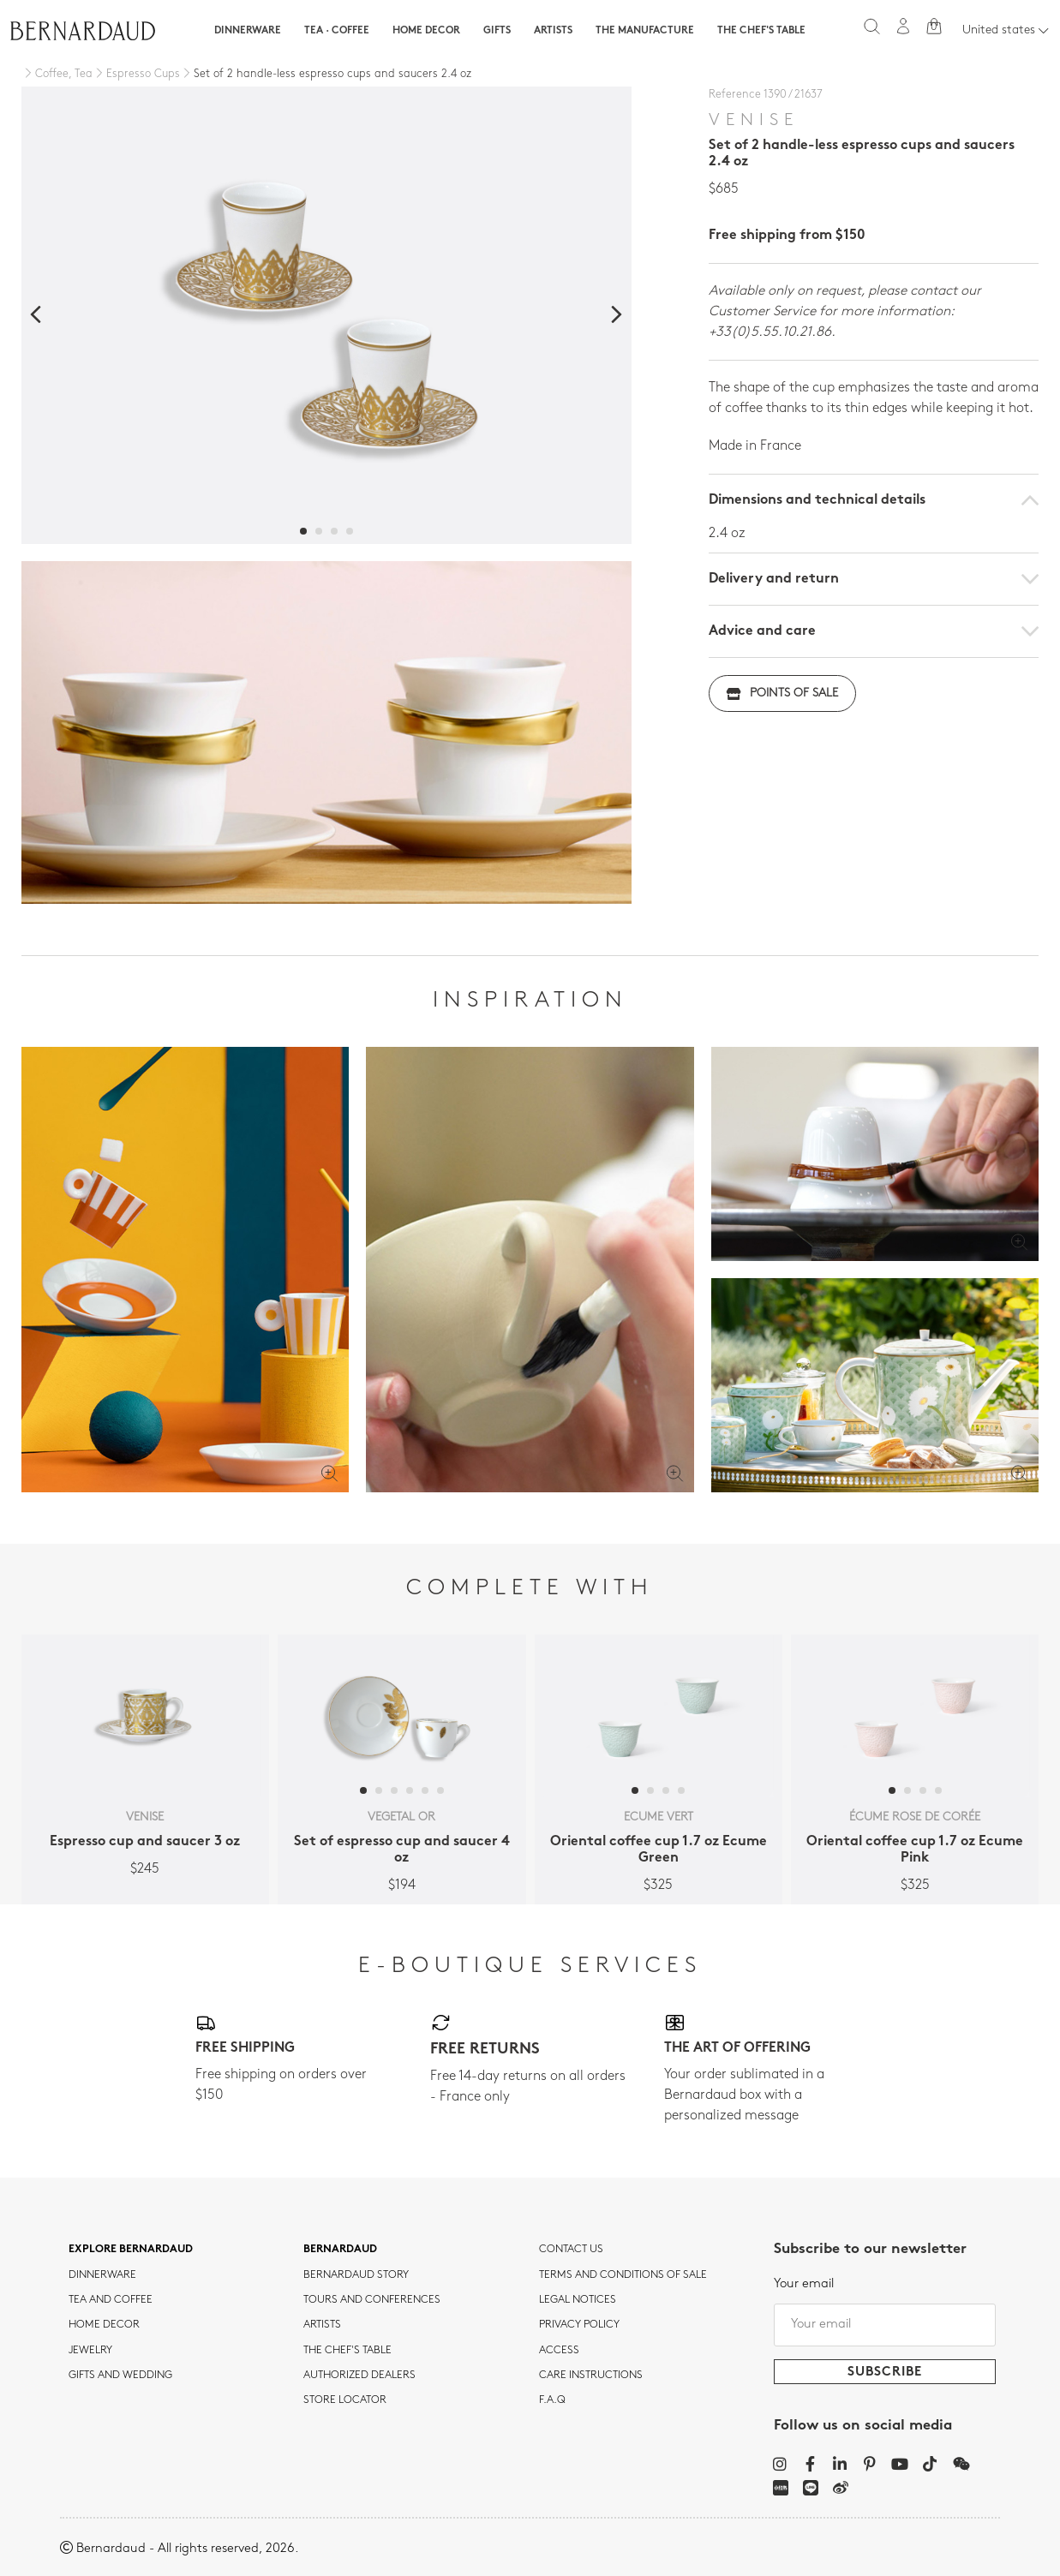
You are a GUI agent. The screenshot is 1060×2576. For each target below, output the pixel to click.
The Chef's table (761, 31)
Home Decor (426, 31)
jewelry (90, 2351)
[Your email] (885, 2325)
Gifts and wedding (120, 2375)
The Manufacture (645, 31)
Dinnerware (247, 31)
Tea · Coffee (336, 31)
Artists (553, 31)
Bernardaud (340, 2249)
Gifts (497, 31)
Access (559, 2351)
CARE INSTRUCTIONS (591, 2375)
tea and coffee (111, 2300)
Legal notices (577, 2300)
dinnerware (102, 2275)
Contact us (571, 2249)
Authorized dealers (359, 2375)
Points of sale (782, 693)
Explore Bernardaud (131, 2249)
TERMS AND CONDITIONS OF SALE (623, 2275)
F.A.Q (552, 2400)
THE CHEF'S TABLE (347, 2351)
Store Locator (344, 2400)
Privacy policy (579, 2325)
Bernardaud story (356, 2275)
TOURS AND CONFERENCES (371, 2300)
